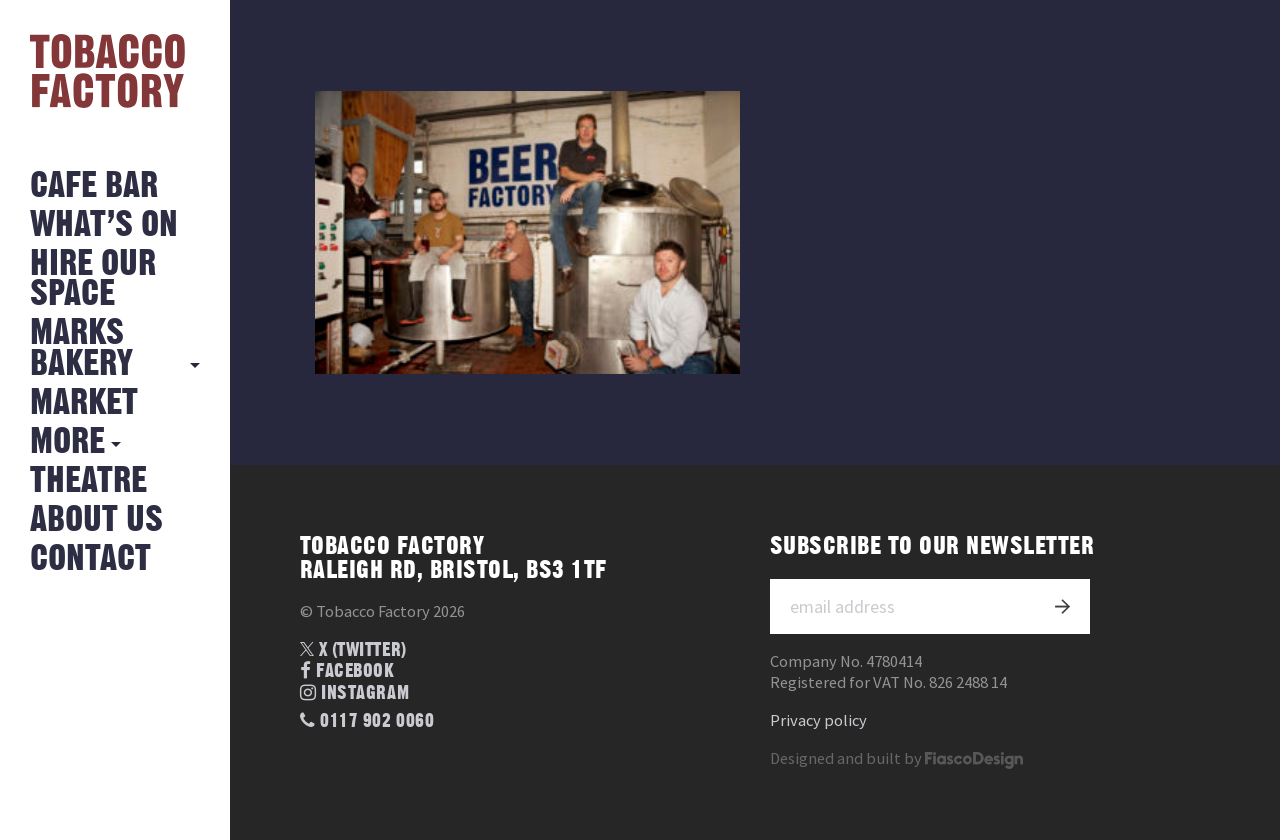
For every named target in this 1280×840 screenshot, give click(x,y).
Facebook (347, 671)
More (67, 442)
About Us (96, 520)
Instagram (354, 693)
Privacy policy (818, 720)
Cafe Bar (94, 186)
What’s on (104, 225)
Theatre (88, 481)
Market (84, 403)
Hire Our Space (93, 279)
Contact (90, 559)
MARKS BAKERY (81, 348)
